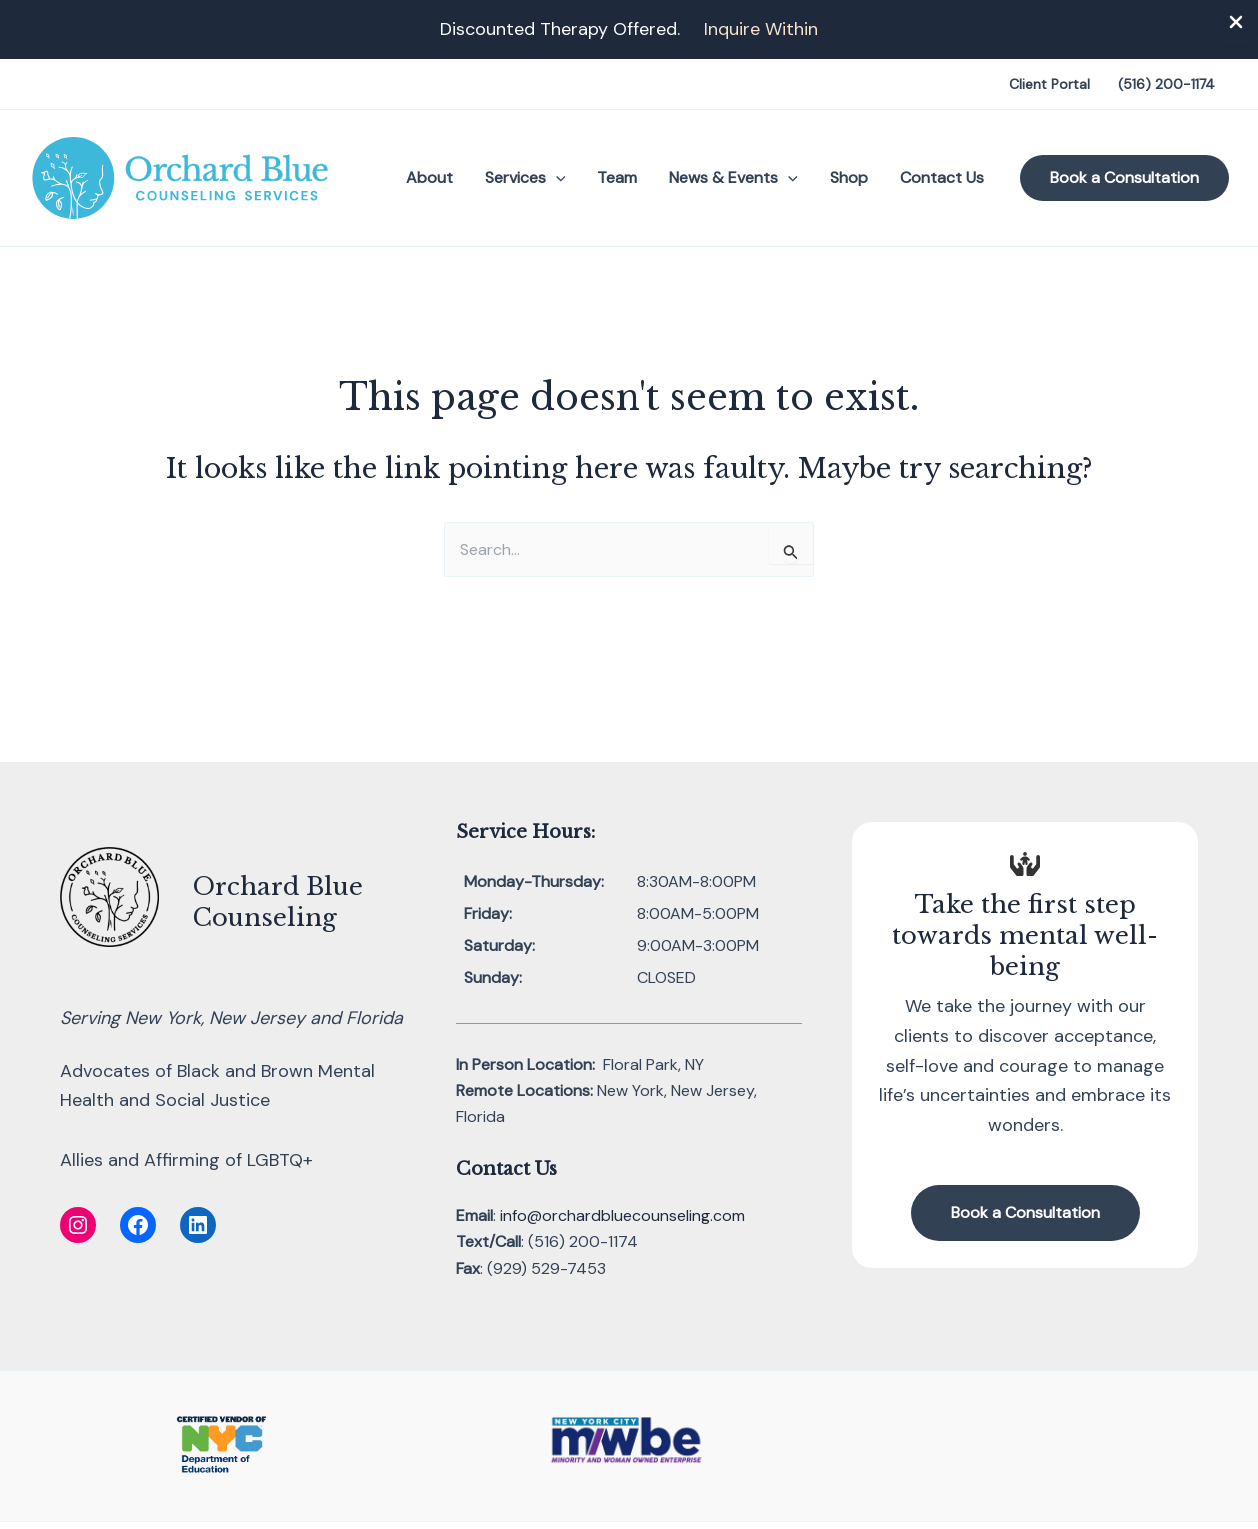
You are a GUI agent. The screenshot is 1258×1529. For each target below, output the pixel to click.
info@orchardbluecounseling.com (622, 1215)
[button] (556, 178)
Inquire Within (761, 29)
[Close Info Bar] (1236, 23)
